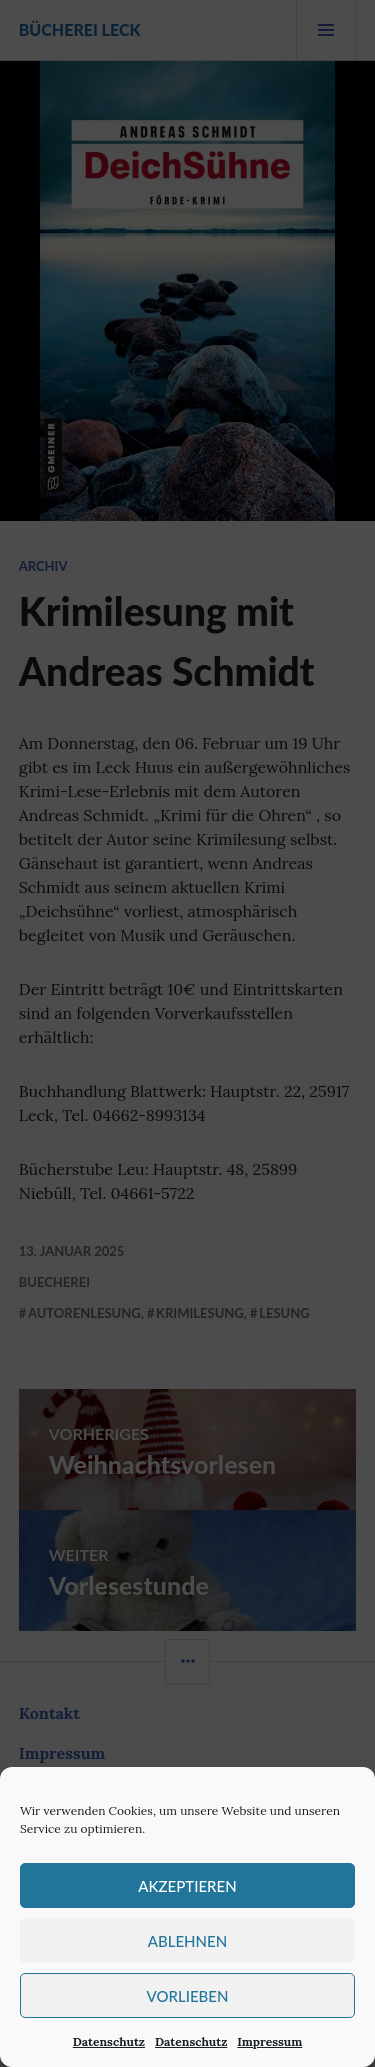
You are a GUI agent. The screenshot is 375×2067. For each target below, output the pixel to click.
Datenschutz (109, 2041)
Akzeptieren (187, 1886)
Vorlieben (188, 1996)
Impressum (269, 2041)
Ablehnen (187, 1941)
